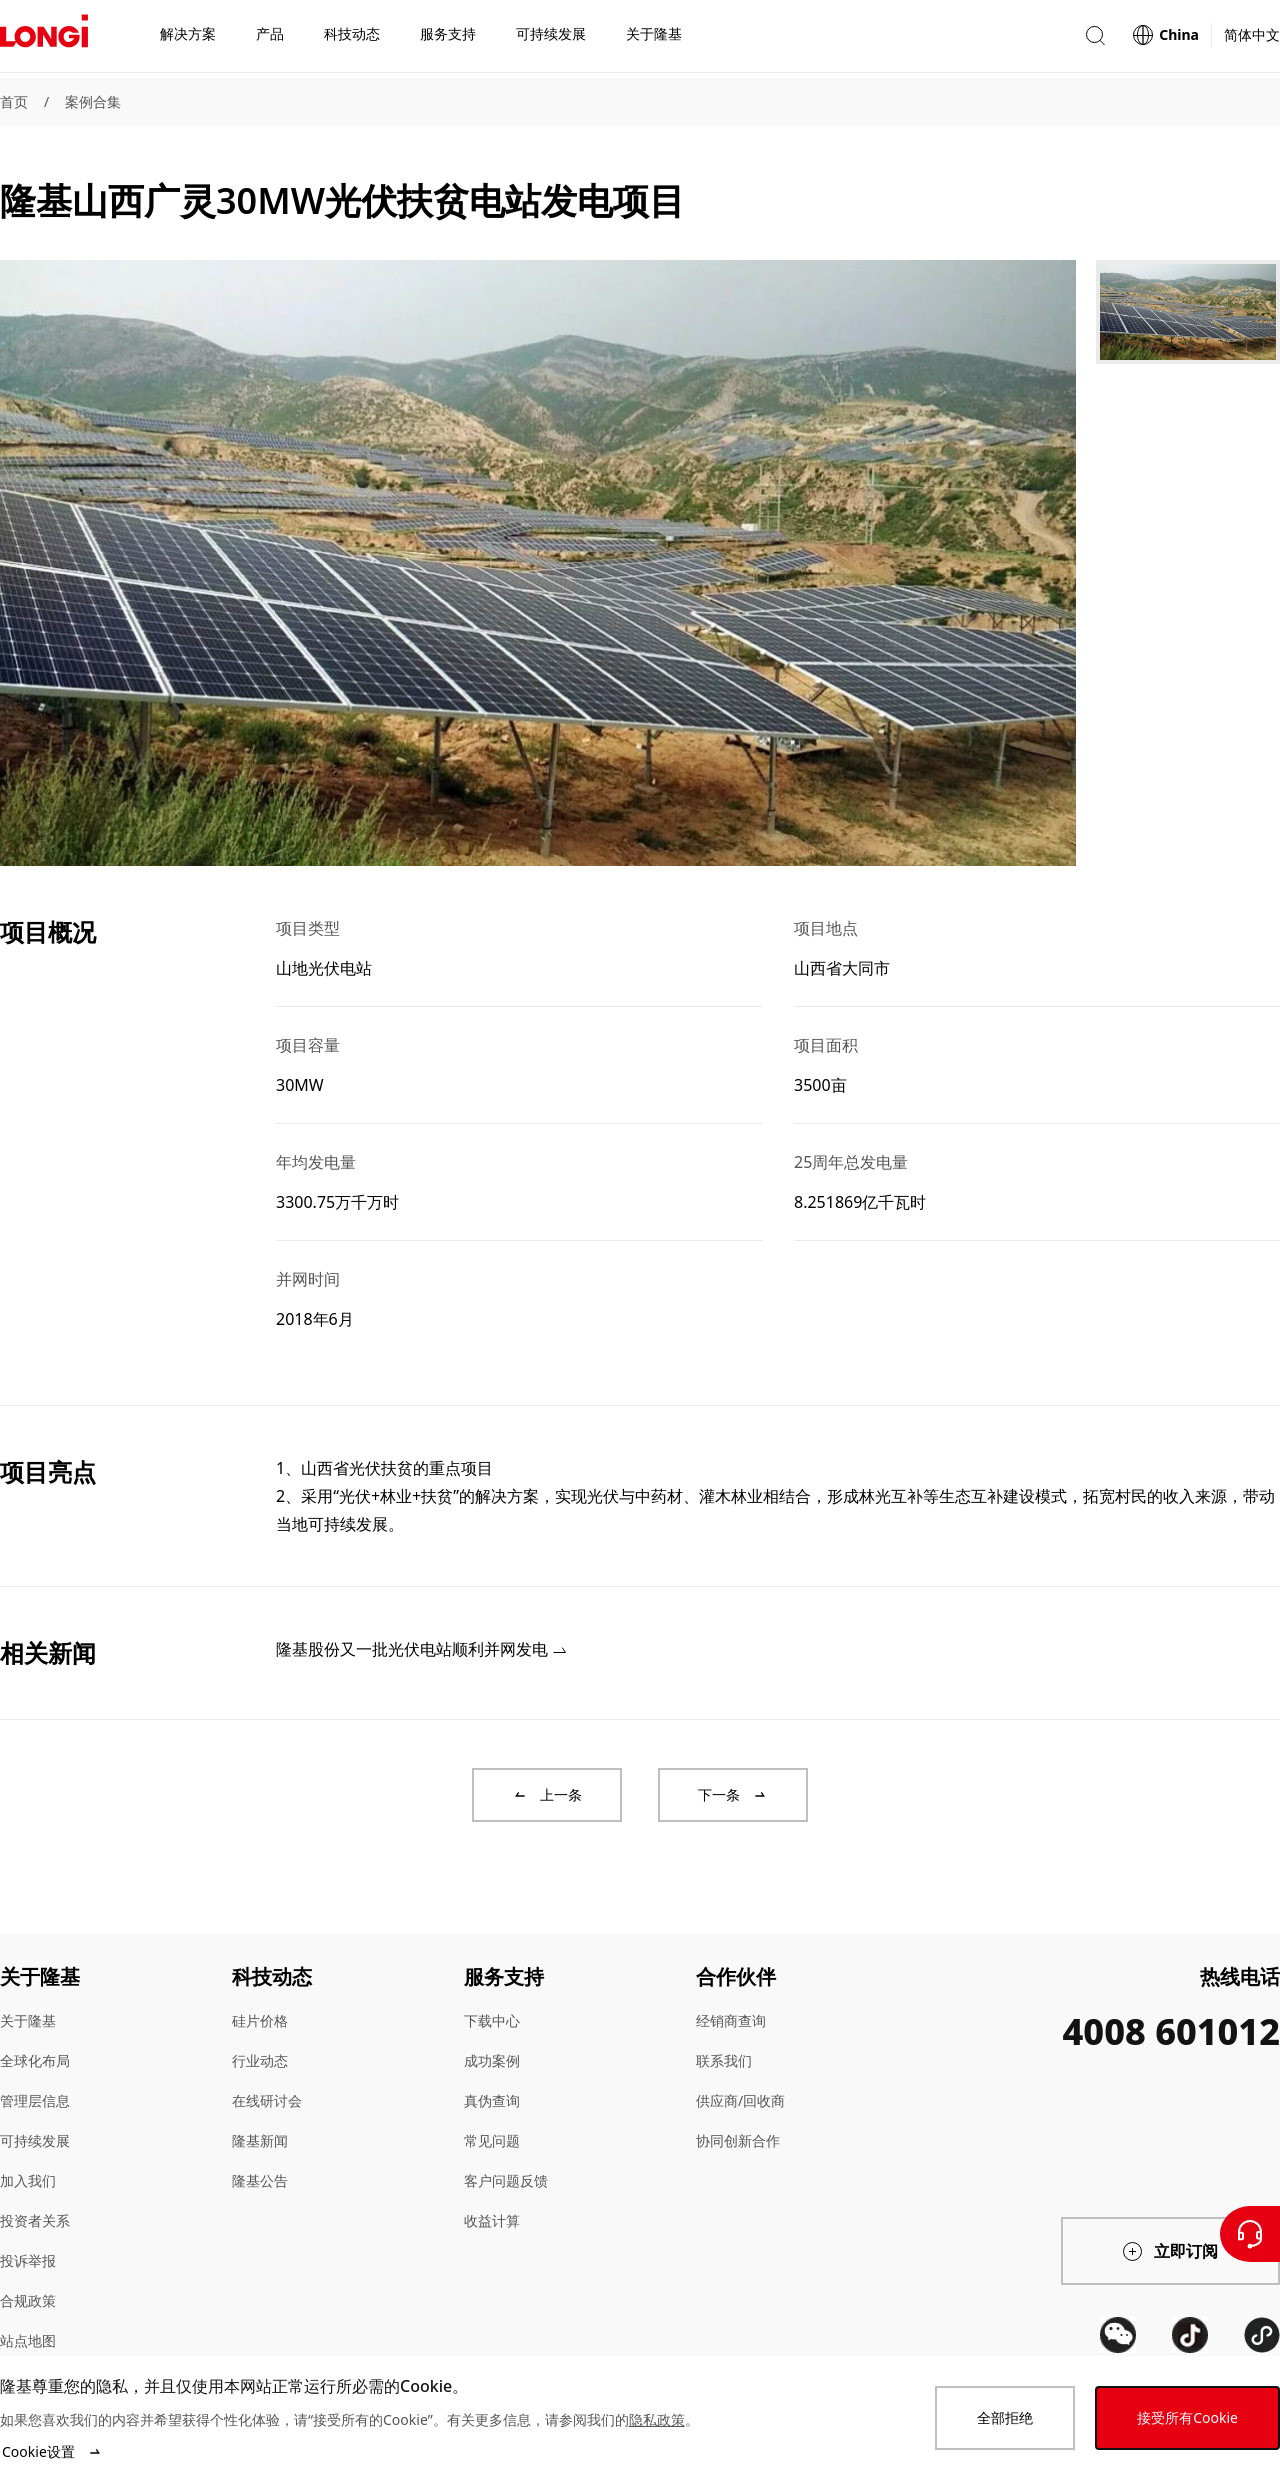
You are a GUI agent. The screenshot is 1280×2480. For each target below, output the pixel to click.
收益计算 (492, 2220)
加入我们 (28, 2180)
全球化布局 (35, 2060)
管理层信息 (35, 2100)
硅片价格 (260, 2020)
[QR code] (1118, 2335)
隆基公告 (260, 2180)
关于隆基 (28, 2020)
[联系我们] (1250, 2234)
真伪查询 (492, 2100)
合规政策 (28, 2300)
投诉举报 (28, 2260)
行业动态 (260, 2060)
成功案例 (492, 2060)
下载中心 (492, 2020)
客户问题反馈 (506, 2180)
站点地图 (28, 2340)
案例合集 (93, 101)
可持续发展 (35, 2140)
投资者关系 (35, 2220)
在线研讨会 (267, 2100)
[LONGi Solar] (44, 39)
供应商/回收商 (740, 2100)
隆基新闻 (260, 2140)
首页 (14, 101)
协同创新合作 (738, 2140)
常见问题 (492, 2140)
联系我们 (724, 2060)
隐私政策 (657, 2419)
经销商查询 (731, 2020)
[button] (1095, 38)
